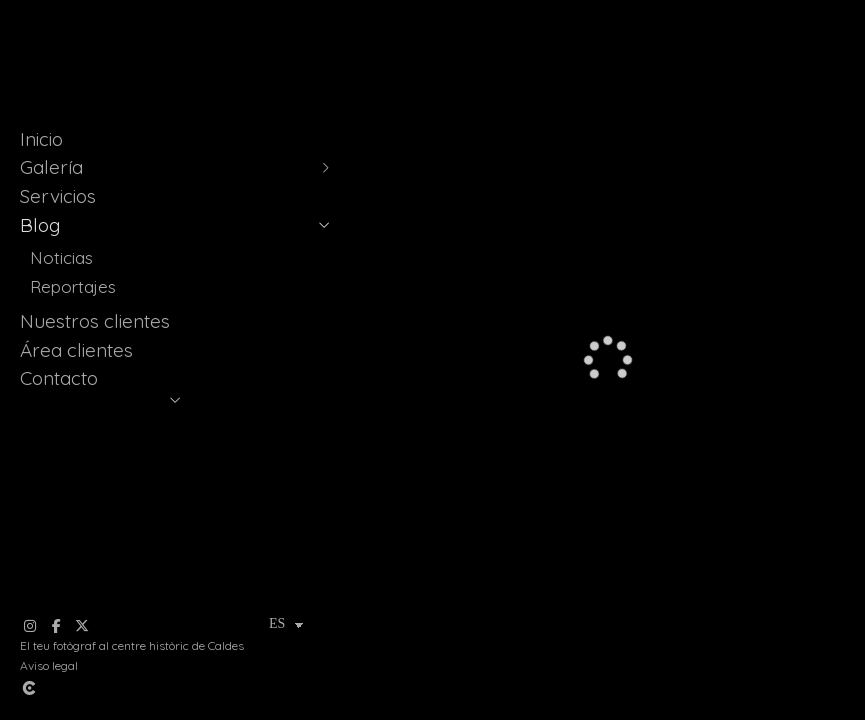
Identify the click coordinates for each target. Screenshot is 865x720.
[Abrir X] (82, 626)
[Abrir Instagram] (30, 626)
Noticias (61, 257)
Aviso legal (49, 665)
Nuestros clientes (95, 321)
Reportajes (73, 286)
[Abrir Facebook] (56, 626)
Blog (40, 225)
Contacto (59, 378)
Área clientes (76, 350)
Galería (51, 167)
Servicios (58, 196)
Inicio (41, 139)
